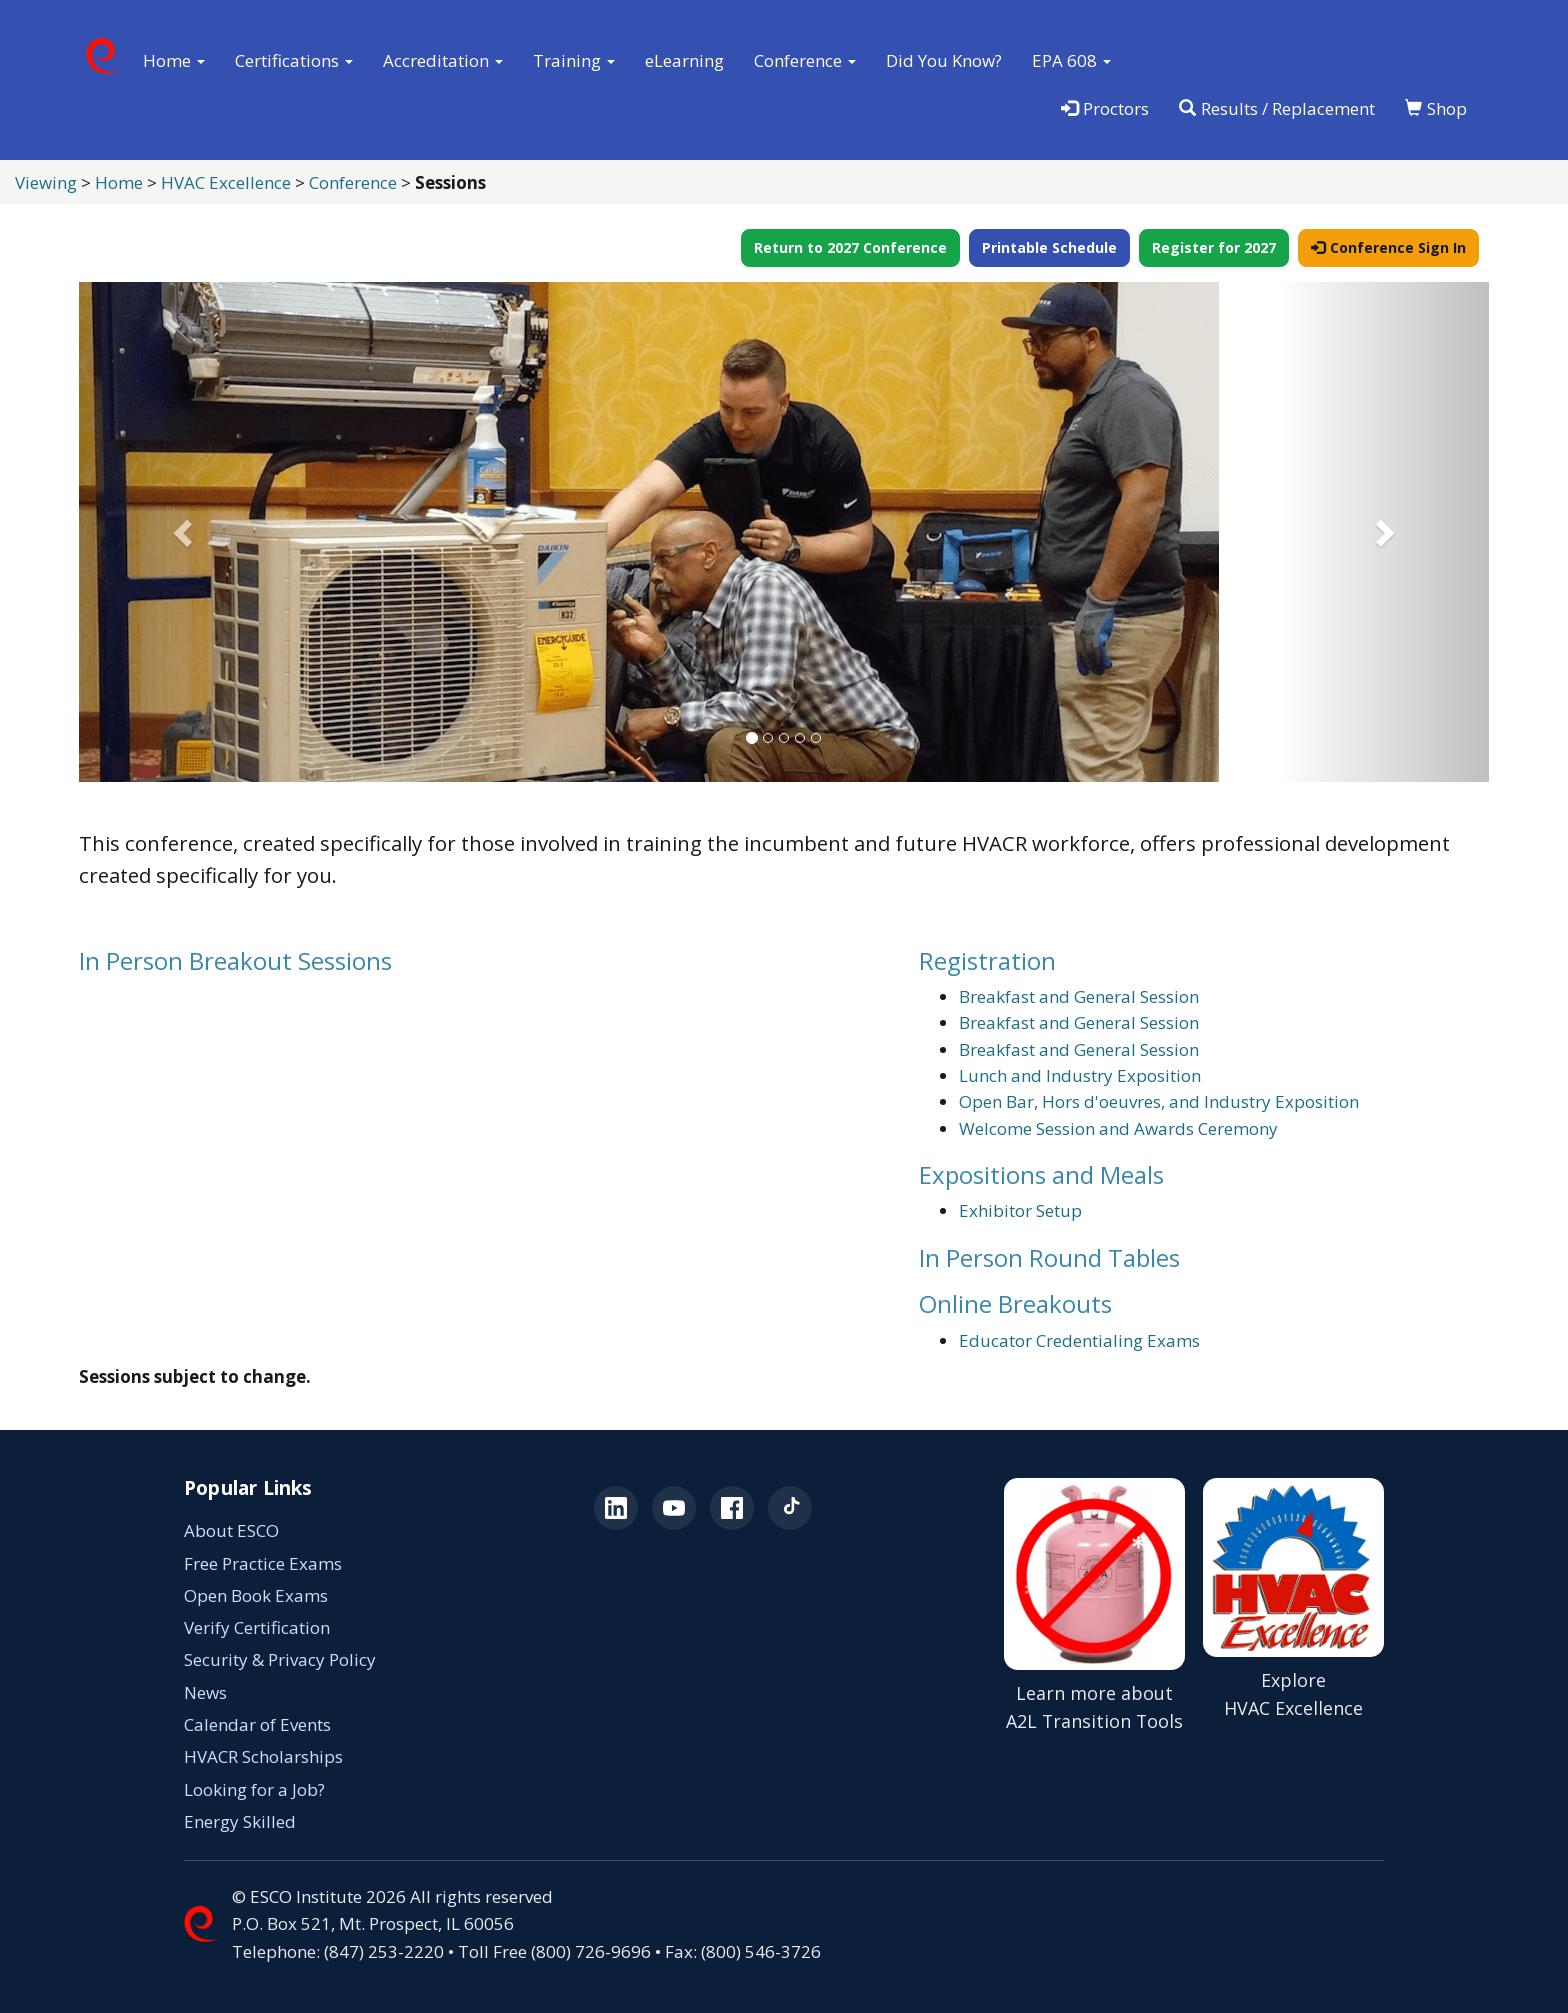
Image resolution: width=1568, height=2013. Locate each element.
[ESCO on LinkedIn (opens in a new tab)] (616, 1508)
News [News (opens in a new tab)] (205, 1692)
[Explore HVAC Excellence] (1293, 1606)
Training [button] (574, 60)
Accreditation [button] (443, 60)
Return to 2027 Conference (850, 247)
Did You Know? (944, 60)
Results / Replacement (1277, 108)
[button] (185, 532)
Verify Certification (257, 1627)
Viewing (46, 182)
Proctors (1105, 108)
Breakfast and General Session (1079, 996)
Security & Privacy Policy (280, 1659)
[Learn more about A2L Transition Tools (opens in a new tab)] (1094, 1606)
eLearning (684, 60)
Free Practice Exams (263, 1563)
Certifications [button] (294, 60)
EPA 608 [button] (1071, 60)
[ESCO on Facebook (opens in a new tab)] (732, 1508)
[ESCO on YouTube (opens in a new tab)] (674, 1508)
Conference (353, 182)
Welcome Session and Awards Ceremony (1118, 1128)
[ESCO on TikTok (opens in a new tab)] (790, 1508)
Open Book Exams (256, 1595)
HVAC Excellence (226, 182)
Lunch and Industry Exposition (1080, 1075)
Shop (1436, 108)
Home (119, 182)
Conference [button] (805, 60)
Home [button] (174, 60)
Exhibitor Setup (1020, 1210)
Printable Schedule (1049, 247)
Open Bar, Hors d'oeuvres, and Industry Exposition (1159, 1101)
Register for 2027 (1214, 247)
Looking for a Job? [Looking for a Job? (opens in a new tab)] (254, 1789)
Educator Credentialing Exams (1079, 1340)
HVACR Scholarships (263, 1756)
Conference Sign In (1388, 247)
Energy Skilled (240, 1821)
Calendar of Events (257, 1724)
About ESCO (231, 1530)
